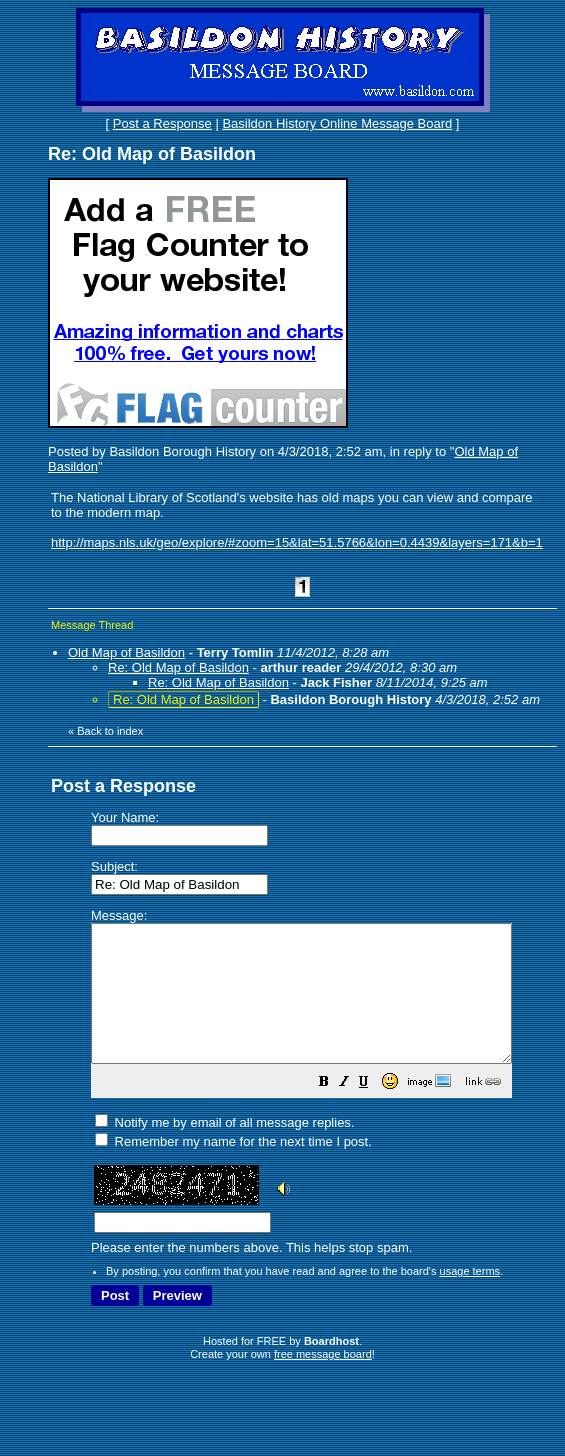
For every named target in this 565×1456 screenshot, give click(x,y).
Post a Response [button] (162, 123)
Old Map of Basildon (126, 652)
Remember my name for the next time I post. (233, 1168)
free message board (323, 1381)
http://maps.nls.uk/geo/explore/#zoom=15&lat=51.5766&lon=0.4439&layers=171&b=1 (297, 542)
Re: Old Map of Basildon (178, 667)
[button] (374, 1111)
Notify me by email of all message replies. (224, 1149)
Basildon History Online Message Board (337, 123)
